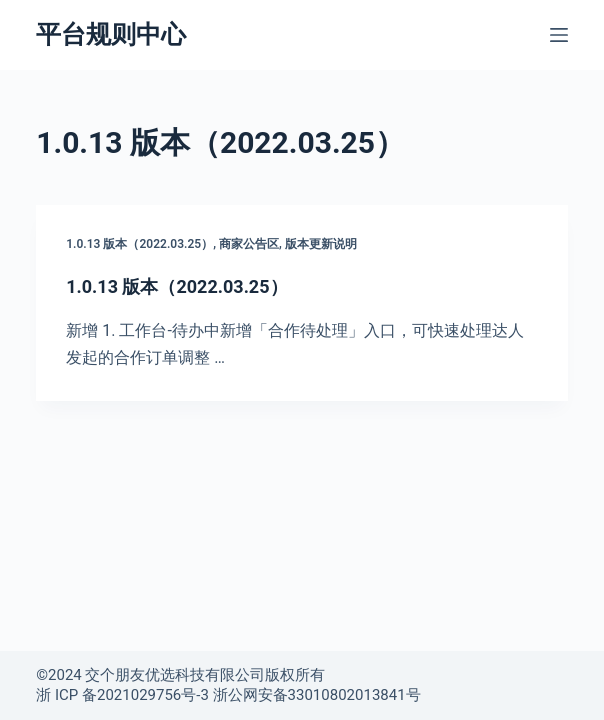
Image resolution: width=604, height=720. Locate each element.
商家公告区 (249, 244)
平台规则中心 (111, 34)
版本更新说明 (321, 244)
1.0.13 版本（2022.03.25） (139, 244)
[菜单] (559, 35)
